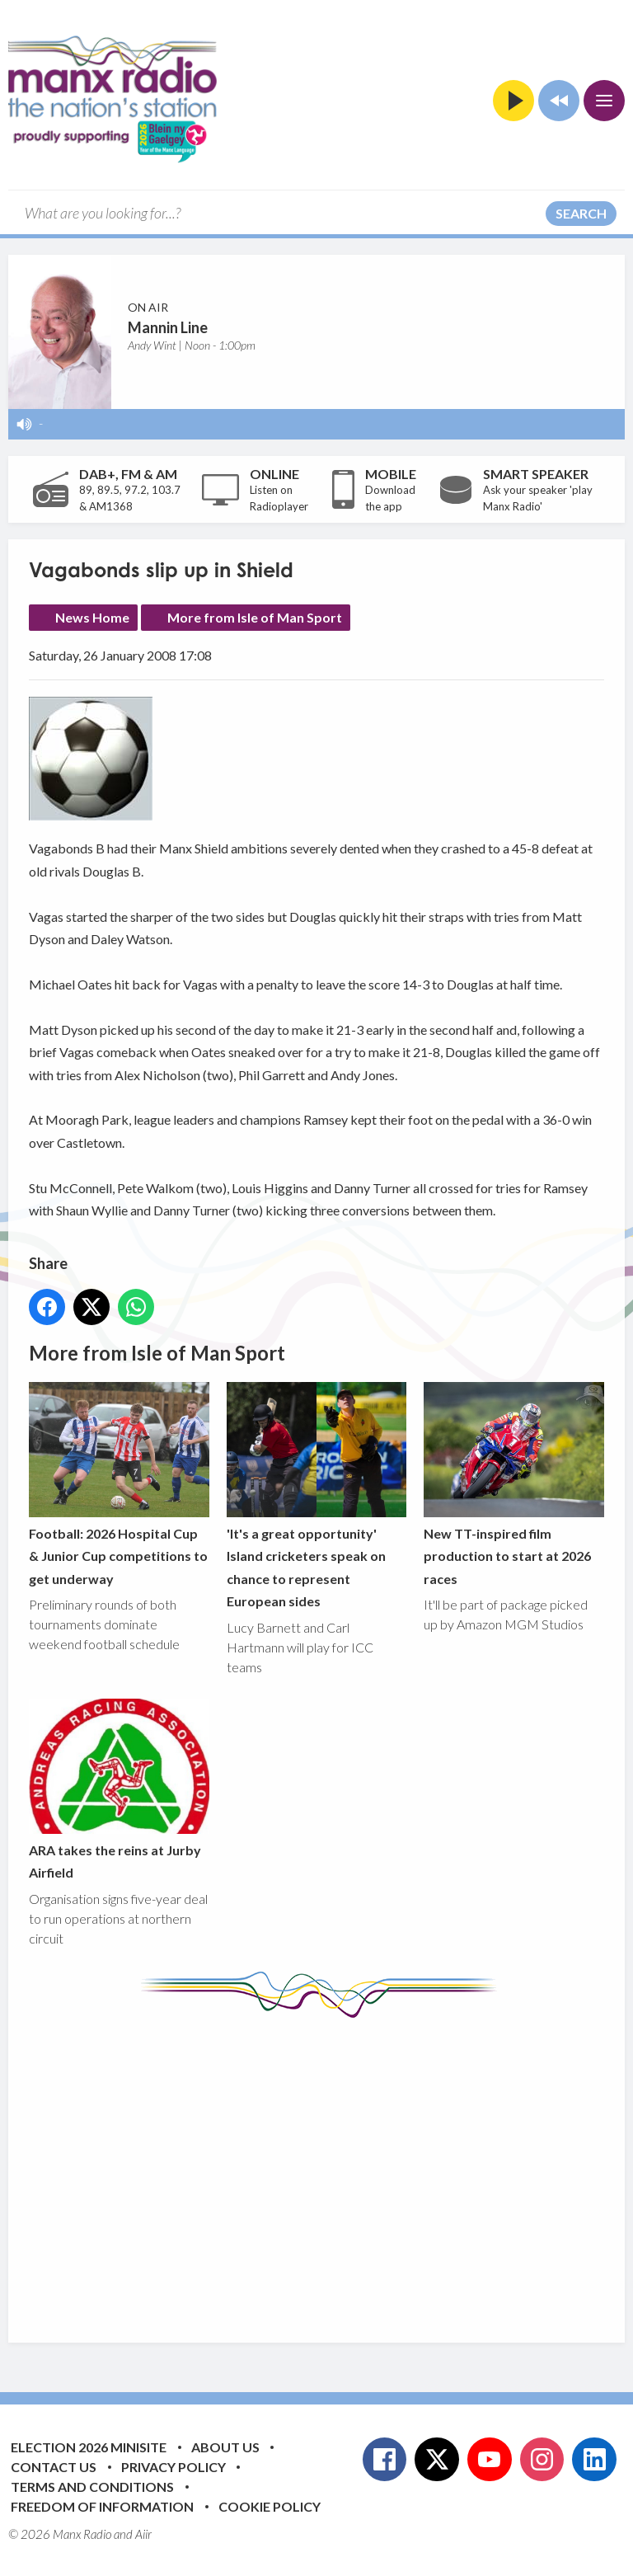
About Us (225, 2447)
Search (581, 213)
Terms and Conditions (92, 2486)
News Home (92, 617)
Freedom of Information (102, 2506)
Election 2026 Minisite (88, 2447)
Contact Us (53, 2467)
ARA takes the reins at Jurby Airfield (119, 1789)
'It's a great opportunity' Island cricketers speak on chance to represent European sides (317, 1495)
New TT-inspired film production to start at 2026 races (514, 1484)
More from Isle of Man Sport (254, 617)
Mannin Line (168, 327)
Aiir (143, 2534)
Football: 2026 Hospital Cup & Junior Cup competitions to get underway (119, 1484)
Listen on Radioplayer (279, 498)
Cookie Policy (269, 2506)
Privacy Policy (173, 2467)
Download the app (390, 498)
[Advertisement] (331, 2167)
